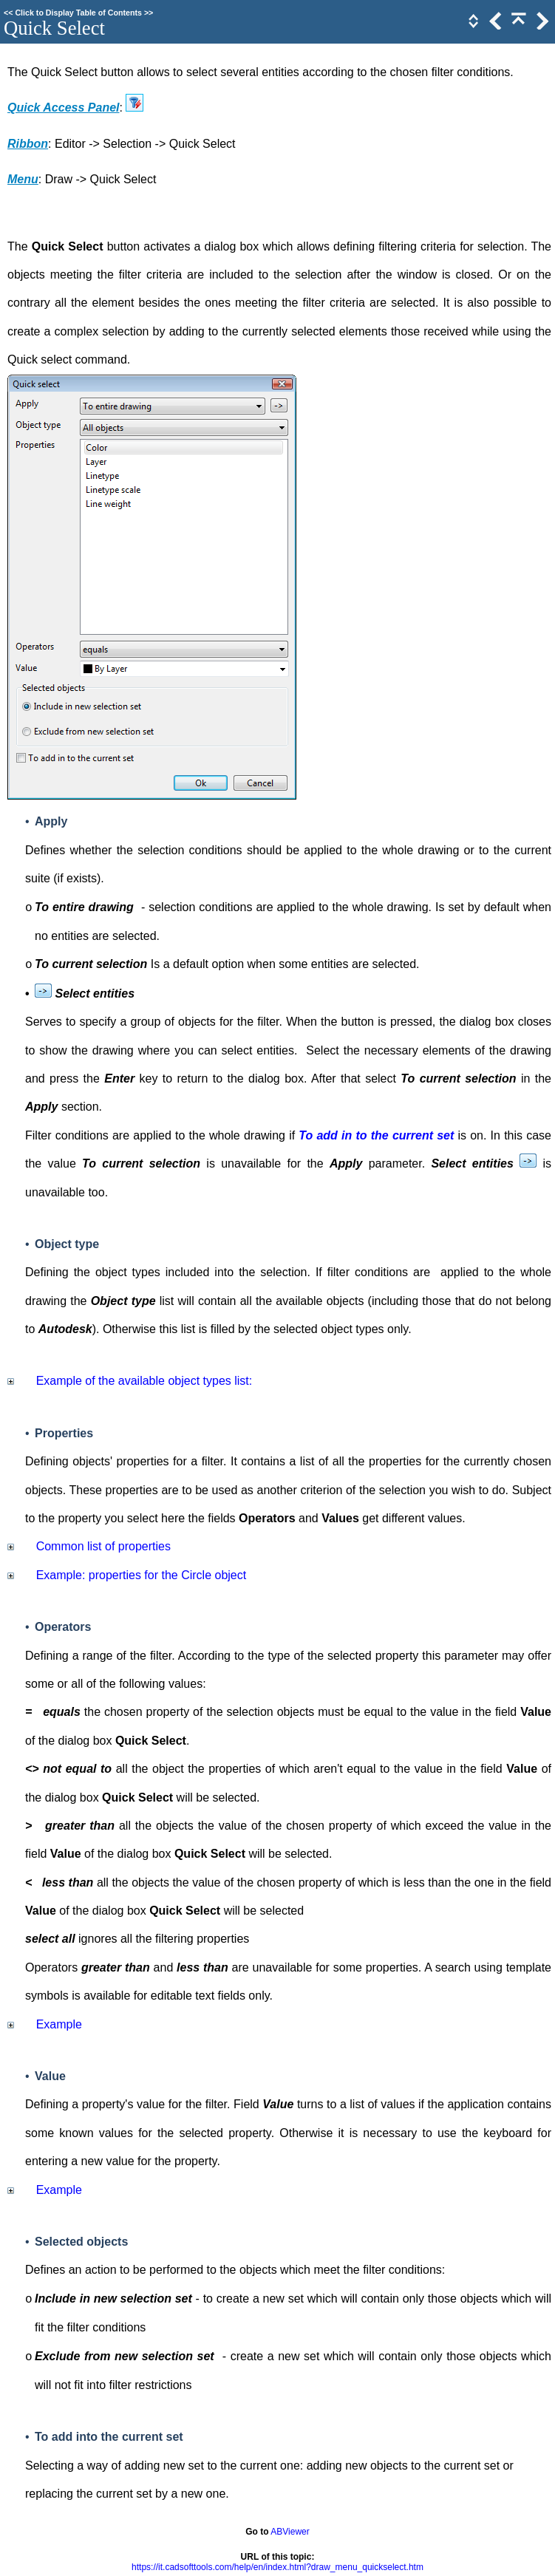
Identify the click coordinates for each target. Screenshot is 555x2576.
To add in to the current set (376, 1135)
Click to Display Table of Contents (78, 12)
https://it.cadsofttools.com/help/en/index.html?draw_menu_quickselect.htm (277, 2567)
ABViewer (289, 2531)
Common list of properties (103, 1546)
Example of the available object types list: (144, 1380)
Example (59, 2024)
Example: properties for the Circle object (141, 1575)
